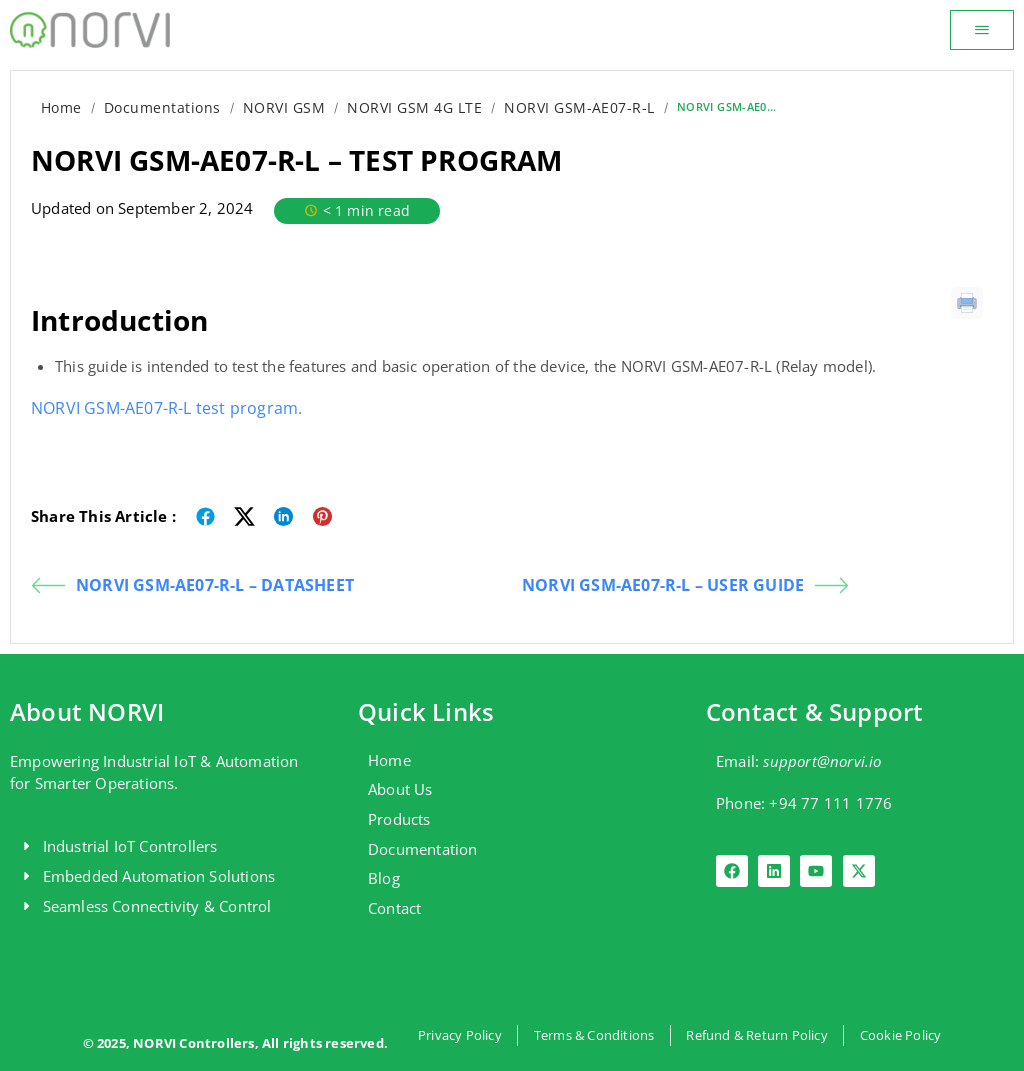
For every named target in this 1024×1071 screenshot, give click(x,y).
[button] (982, 30)
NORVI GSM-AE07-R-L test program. (166, 408)
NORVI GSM (284, 107)
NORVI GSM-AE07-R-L (579, 107)
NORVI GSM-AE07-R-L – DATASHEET (192, 585)
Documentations (162, 107)
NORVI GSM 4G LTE (414, 107)
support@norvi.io (822, 761)
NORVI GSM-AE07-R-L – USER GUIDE (685, 585)
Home (61, 107)
